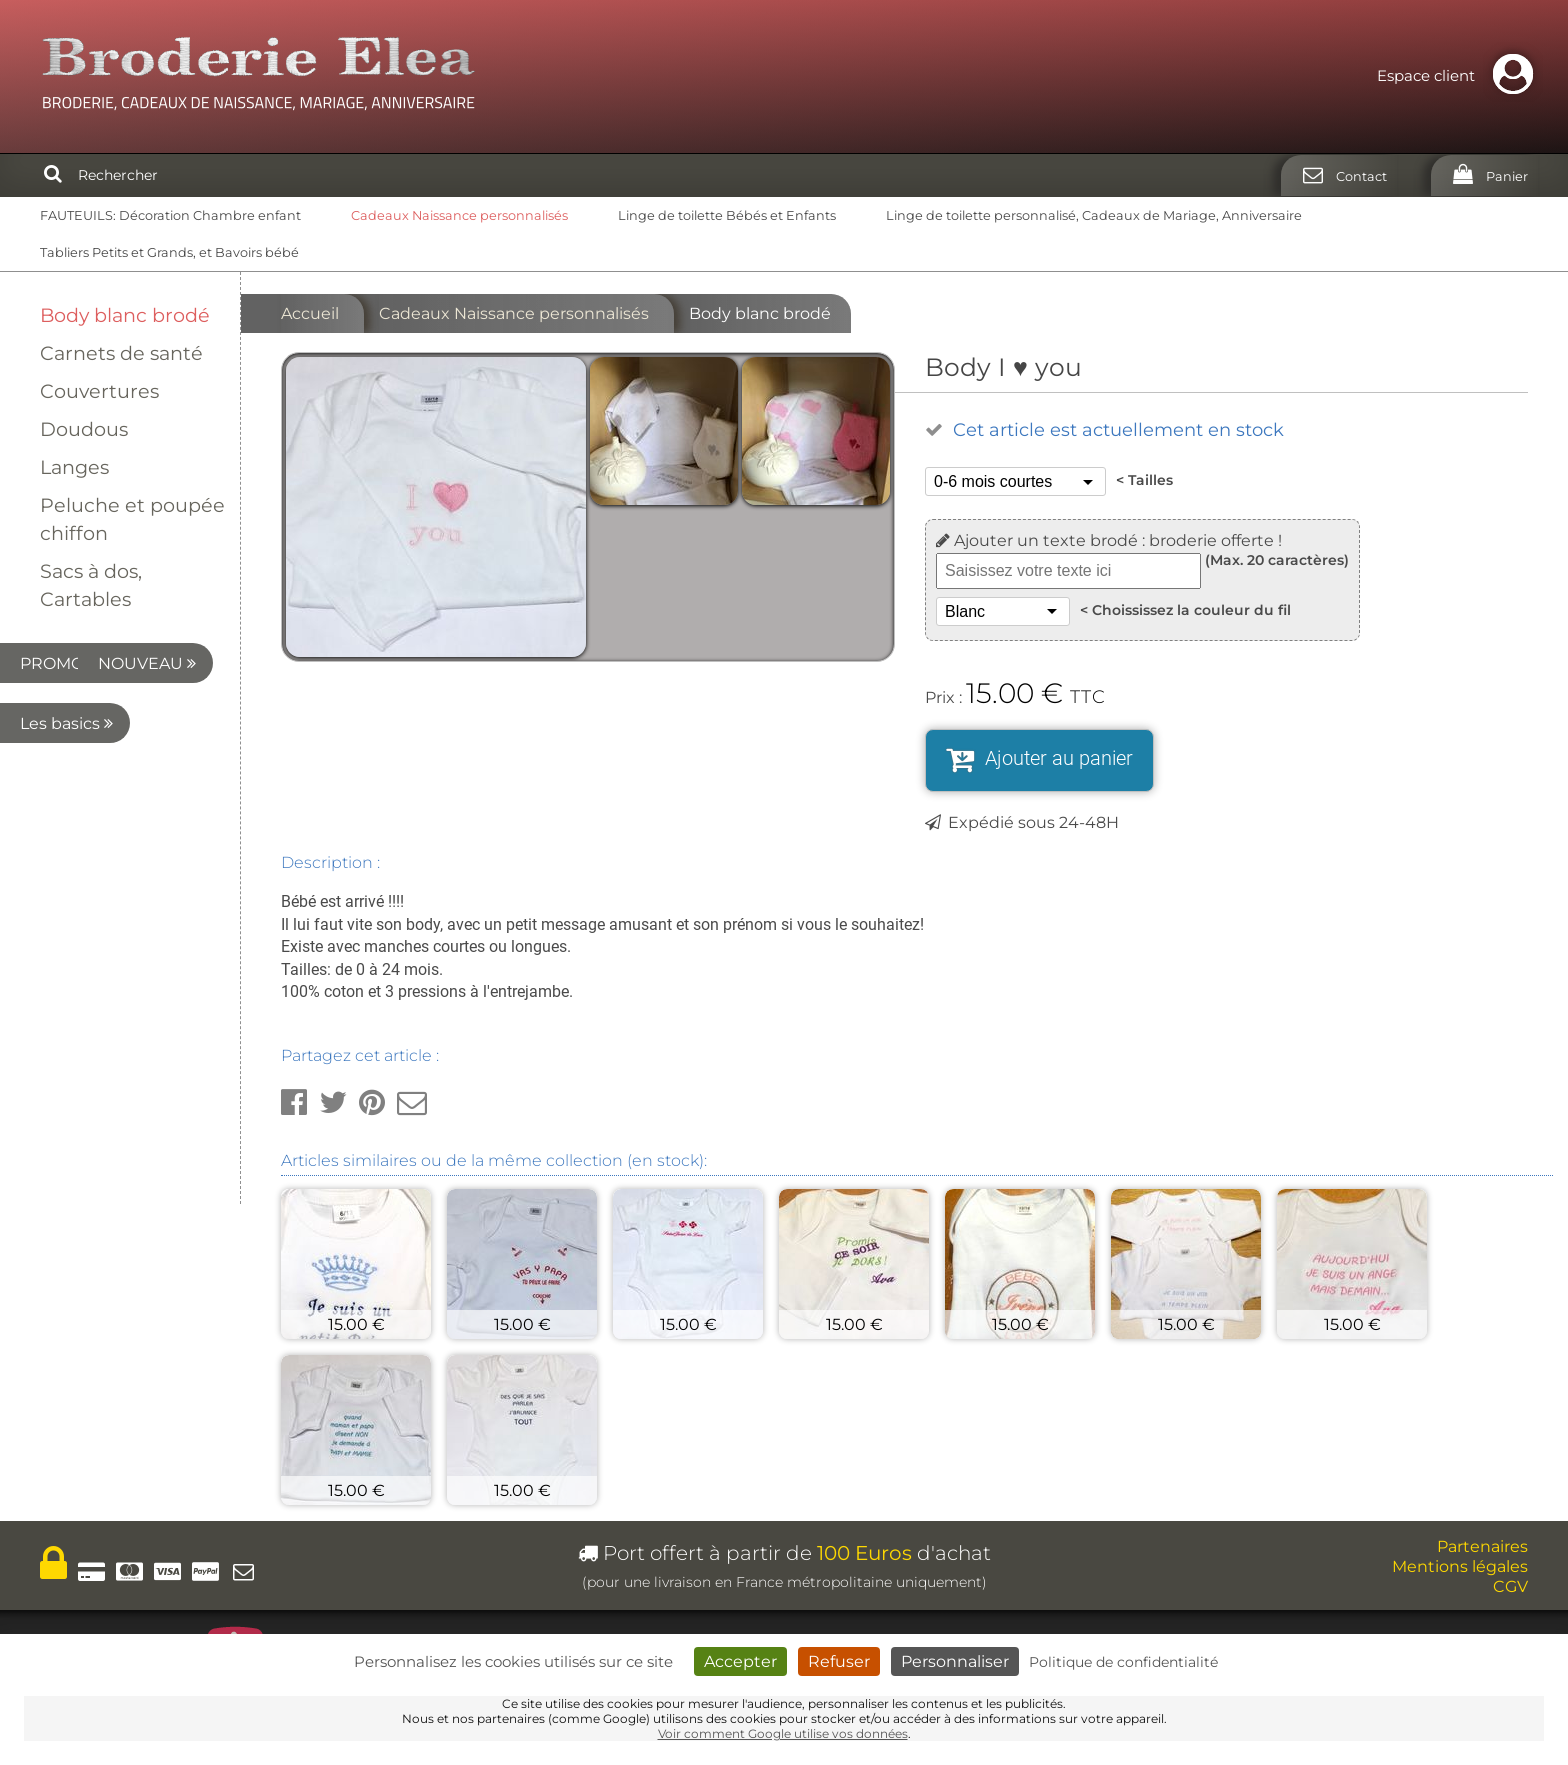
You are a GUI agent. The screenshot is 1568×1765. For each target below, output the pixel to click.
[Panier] (1484, 175)
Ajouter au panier (1059, 758)
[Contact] (1339, 175)
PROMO (124, 663)
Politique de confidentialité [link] (1123, 1662)
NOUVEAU (114, 723)
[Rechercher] (53, 175)
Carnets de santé (121, 353)
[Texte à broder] (1068, 571)
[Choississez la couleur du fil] (1003, 611)
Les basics (116, 783)
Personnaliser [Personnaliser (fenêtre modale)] (955, 1661)
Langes (74, 467)
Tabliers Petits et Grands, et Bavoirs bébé (169, 252)
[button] (294, 1102)
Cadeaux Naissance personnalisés (459, 215)
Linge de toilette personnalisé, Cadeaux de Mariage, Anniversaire (1094, 215)
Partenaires (1482, 1546)
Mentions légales (1460, 1566)
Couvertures (99, 391)
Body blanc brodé (125, 315)
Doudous (84, 429)
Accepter (740, 1661)
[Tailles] (1015, 481)
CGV (1510, 1586)
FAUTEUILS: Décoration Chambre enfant (170, 215)
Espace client (1460, 75)
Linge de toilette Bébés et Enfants (727, 215)
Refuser (839, 1661)
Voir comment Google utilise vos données (783, 1733)
